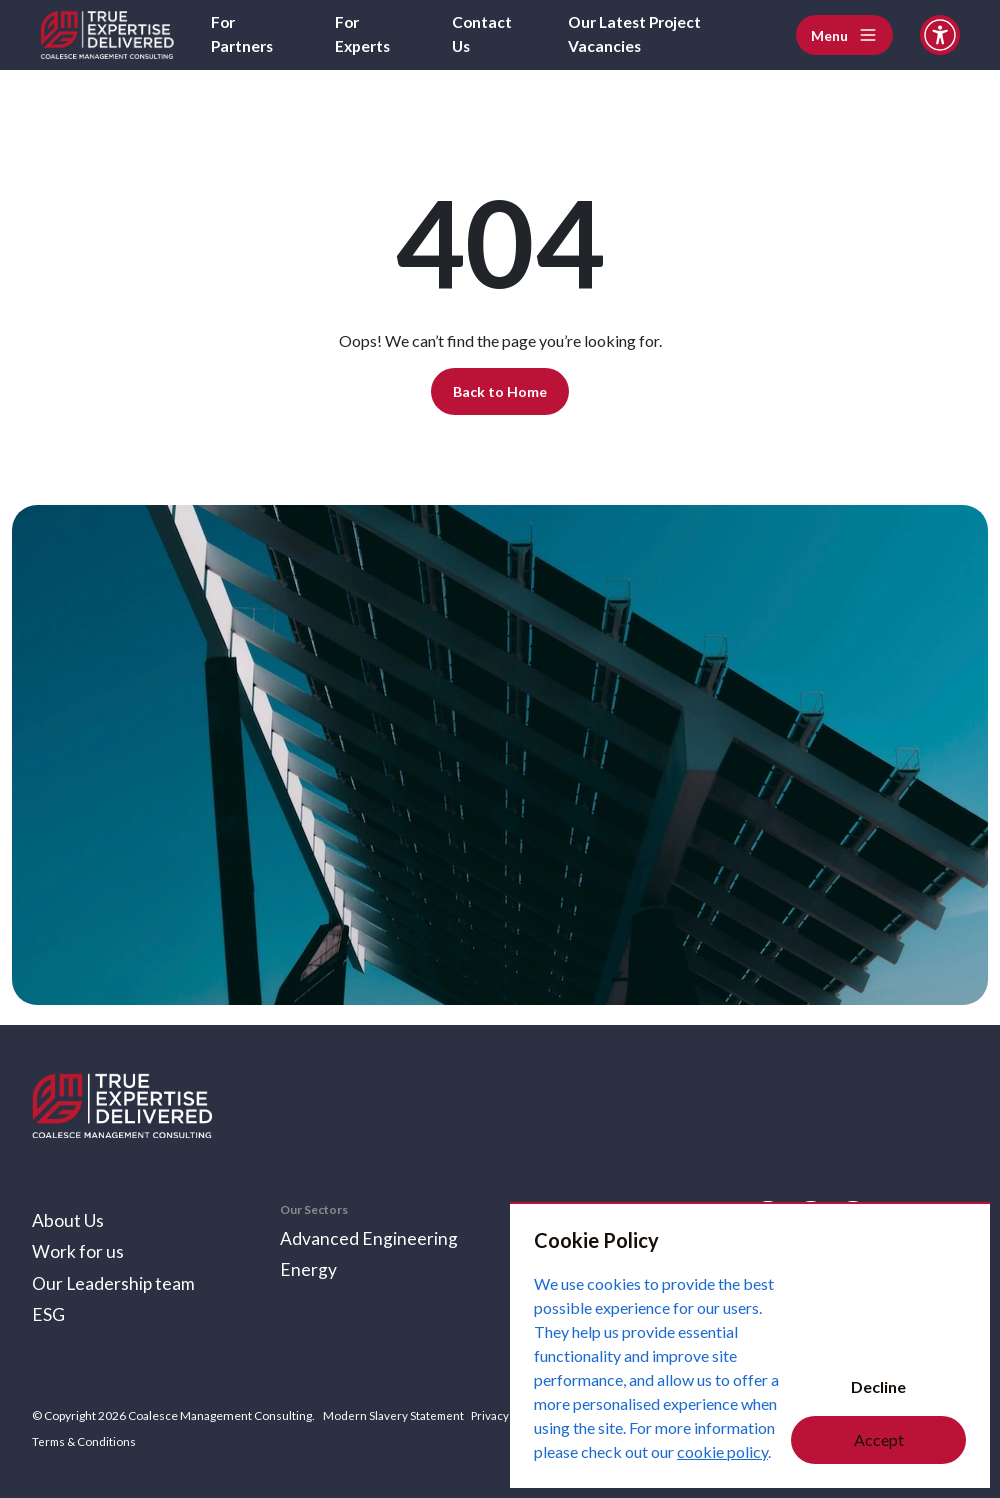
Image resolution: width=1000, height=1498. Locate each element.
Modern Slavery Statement (394, 1415)
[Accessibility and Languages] (940, 35)
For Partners (244, 34)
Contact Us (483, 34)
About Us (68, 1218)
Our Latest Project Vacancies (639, 34)
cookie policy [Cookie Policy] (722, 1451)
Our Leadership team (114, 1282)
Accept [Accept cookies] (879, 1439)
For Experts (364, 34)
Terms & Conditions (85, 1440)
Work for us (78, 1250)
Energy (308, 1268)
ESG (48, 1314)
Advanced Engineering (369, 1236)
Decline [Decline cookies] (878, 1386)
